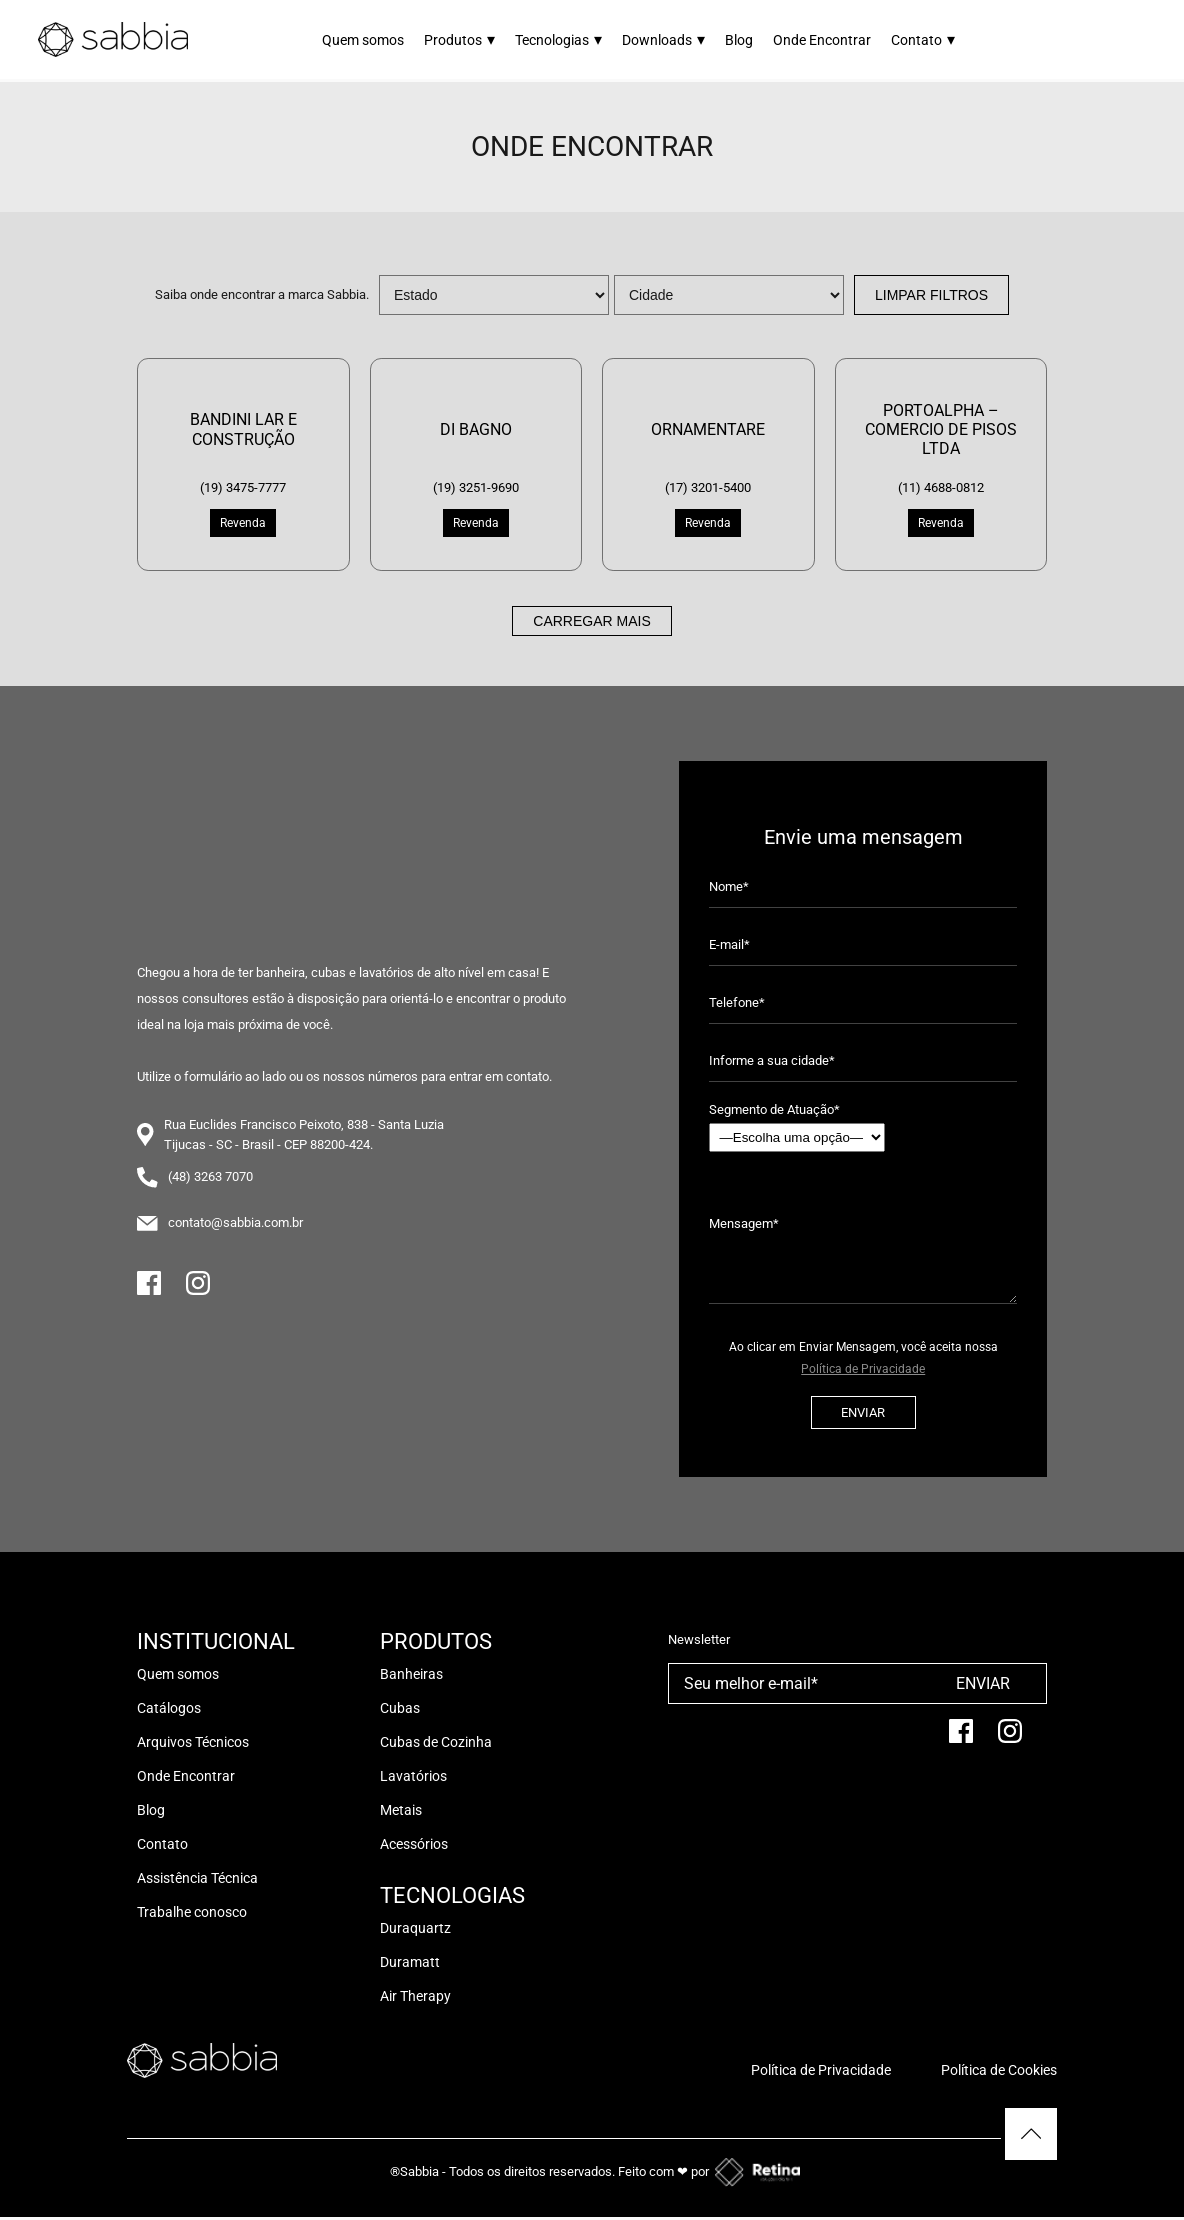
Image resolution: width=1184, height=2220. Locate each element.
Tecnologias (558, 39)
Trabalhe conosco (192, 1912)
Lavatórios (413, 1776)
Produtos (459, 39)
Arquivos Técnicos (193, 1742)
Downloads (663, 39)
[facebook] (961, 1739)
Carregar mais (591, 621)
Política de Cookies (999, 2070)
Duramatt (410, 1962)
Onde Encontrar (822, 40)
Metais (401, 1810)
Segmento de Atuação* (797, 1127)
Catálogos (169, 1708)
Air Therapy (415, 1996)
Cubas (400, 1708)
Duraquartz (415, 1928)
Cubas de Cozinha (436, 1742)
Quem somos (363, 40)
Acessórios (414, 1844)
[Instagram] (198, 1291)
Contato (923, 39)
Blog (739, 40)
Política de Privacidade (863, 1369)
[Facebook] (149, 1291)
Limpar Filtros (931, 295)
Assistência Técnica (197, 1878)
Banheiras (411, 1674)
